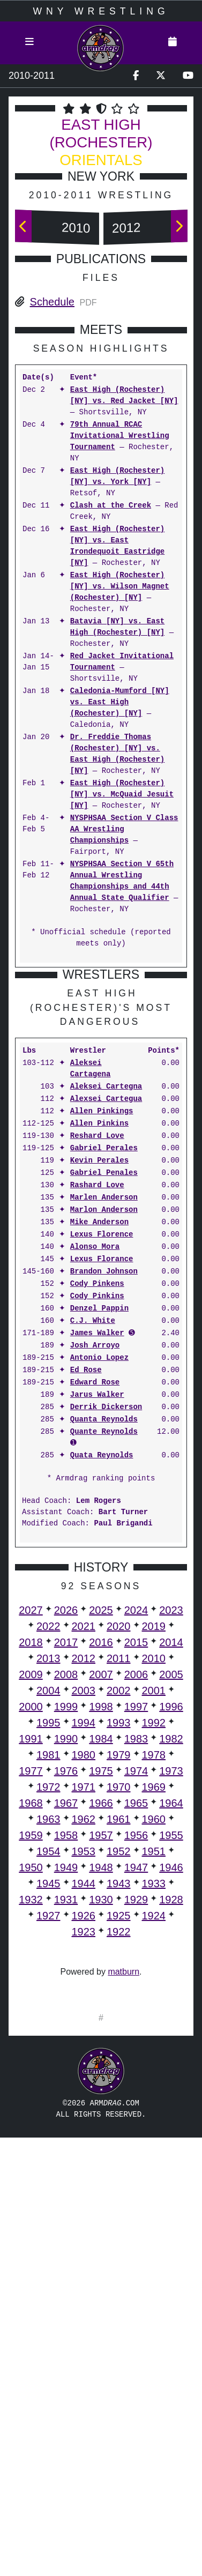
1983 (136, 1958)
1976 (66, 1990)
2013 (48, 1877)
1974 (136, 1990)
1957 (101, 2054)
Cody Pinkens (97, 1503)
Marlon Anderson (104, 1429)
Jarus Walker (97, 1614)
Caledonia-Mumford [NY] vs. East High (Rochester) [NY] (119, 702)
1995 (48, 1942)
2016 (101, 1861)
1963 (48, 2038)
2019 (154, 1845)
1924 (154, 2135)
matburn (123, 2190)
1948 (101, 2087)
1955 (171, 2054)
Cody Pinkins (97, 1515)
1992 (154, 1942)
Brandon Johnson (104, 1491)
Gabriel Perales (104, 1368)
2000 (31, 1926)
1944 (84, 2103)
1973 (171, 1990)
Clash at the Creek (110, 506)
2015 (136, 1861)
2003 (84, 1910)
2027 (31, 1829)
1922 (119, 2151)
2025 (101, 1829)
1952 (119, 2070)
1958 (66, 2054)
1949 (66, 2087)
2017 (66, 1861)
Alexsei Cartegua (106, 1318)
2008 (66, 1894)
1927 (48, 2135)
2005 (171, 1894)
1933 (154, 2103)
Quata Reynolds (101, 1675)
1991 (31, 1958)
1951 (154, 2070)
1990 (66, 1958)
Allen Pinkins (99, 1343)
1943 (119, 2103)
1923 (84, 2151)
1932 (31, 2119)
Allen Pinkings (101, 1331)
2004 (48, 1910)
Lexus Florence (101, 1454)
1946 (171, 2087)
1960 (154, 2038)
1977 (31, 1990)
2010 (76, 227)
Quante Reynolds (104, 1651)
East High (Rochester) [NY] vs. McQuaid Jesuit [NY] (122, 794)
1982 (171, 1958)
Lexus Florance (101, 1478)
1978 (154, 1974)
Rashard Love (97, 1404)
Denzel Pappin (99, 1528)
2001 (154, 1910)
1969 (154, 2006)
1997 (136, 1926)
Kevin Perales (99, 1380)
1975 (101, 1990)
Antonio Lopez (99, 1577)
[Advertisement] (101, 1077)
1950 (31, 2087)
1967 (66, 2022)
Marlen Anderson (104, 1417)
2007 (101, 1894)
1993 (119, 1942)
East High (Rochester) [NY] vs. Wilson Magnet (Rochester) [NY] (119, 586)
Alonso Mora (94, 1466)
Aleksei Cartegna (106, 1306)
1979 (119, 1974)
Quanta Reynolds (104, 1639)
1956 (136, 2054)
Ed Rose (86, 1589)
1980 (84, 1974)
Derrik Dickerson (106, 1626)
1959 (31, 2054)
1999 (66, 1926)
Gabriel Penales (104, 1392)
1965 (136, 2022)
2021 (84, 1845)
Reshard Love (97, 1355)
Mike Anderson (99, 1441)
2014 (171, 1861)
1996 (171, 1926)
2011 (119, 1877)
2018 (31, 1861)
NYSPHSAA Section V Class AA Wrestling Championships (124, 829)
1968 (31, 2022)
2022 (48, 1845)
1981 (48, 1974)
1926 (84, 2135)
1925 (119, 2135)
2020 (119, 1845)
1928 (171, 2119)
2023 (171, 1829)
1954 (48, 2070)
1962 (84, 2038)
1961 (119, 2038)
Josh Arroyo (94, 1565)
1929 (136, 2119)
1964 (171, 2022)
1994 (84, 1942)
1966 (101, 2022)
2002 (119, 1910)
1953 (84, 2070)
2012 (126, 227)
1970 (119, 2006)
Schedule (52, 302)
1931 (66, 2119)
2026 (66, 1829)
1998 (101, 1926)
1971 (84, 2006)
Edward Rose (94, 1602)
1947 (136, 2087)
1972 (48, 2006)
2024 (136, 1829)
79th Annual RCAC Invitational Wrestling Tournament (119, 436)
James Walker (97, 1552)
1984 (101, 1958)
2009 (31, 1894)
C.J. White (92, 1540)
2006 (136, 1894)
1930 (101, 2119)
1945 (48, 2103)
